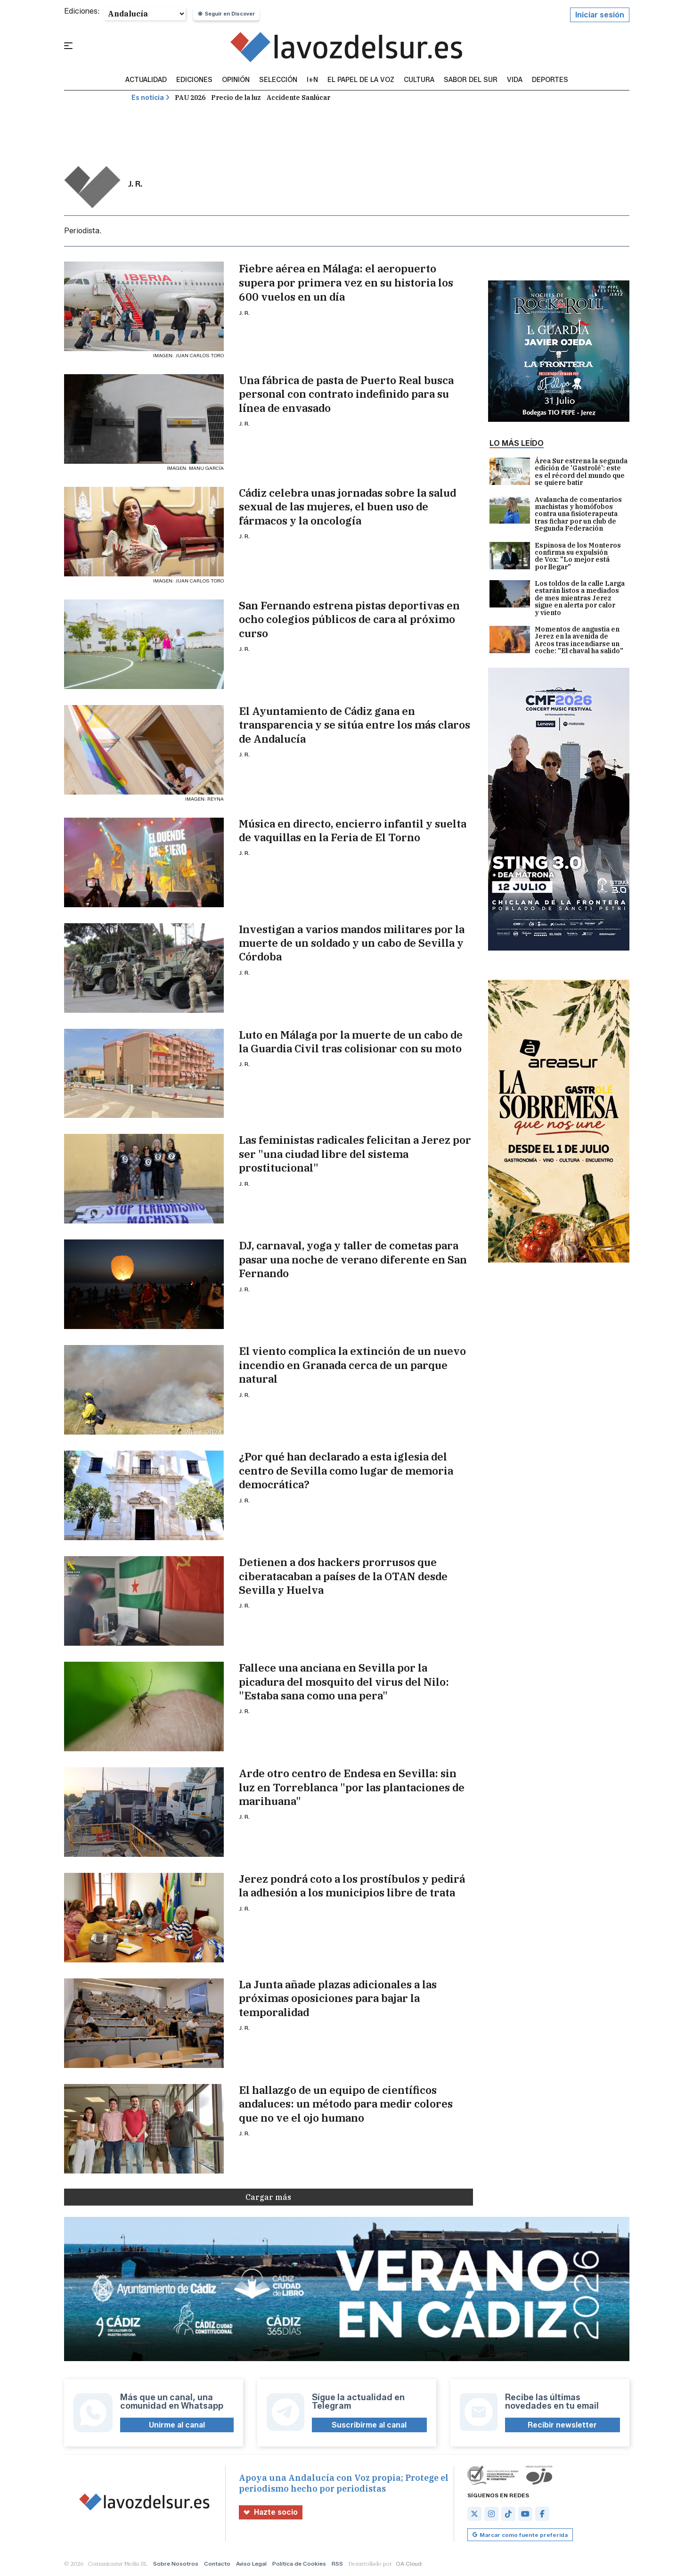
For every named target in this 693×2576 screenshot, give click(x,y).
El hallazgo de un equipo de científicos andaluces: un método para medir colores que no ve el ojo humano (346, 2104)
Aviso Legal (251, 2563)
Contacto (217, 2563)
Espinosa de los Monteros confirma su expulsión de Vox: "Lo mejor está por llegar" (555, 556)
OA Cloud (409, 2563)
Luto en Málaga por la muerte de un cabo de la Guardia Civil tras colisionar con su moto (351, 1041)
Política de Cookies (299, 2563)
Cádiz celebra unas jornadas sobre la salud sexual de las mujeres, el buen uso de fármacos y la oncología (347, 506)
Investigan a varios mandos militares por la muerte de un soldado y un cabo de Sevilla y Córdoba (352, 943)
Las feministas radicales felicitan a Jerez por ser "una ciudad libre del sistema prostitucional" (355, 1153)
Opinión (236, 80)
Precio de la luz (236, 97)
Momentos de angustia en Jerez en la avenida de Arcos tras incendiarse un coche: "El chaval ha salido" (556, 640)
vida (514, 80)
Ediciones (194, 80)
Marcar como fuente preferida (520, 2534)
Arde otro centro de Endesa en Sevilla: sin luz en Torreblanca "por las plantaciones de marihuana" (352, 1787)
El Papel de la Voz (360, 80)
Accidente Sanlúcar (298, 97)
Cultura (419, 80)
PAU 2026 (190, 97)
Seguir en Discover (226, 13)
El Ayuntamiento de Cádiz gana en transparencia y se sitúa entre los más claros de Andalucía (354, 725)
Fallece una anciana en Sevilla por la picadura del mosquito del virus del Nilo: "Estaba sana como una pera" (344, 1681)
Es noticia (150, 98)
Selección (278, 80)
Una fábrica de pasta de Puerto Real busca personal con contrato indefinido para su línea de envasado (346, 394)
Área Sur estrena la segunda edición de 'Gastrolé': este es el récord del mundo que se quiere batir (558, 472)
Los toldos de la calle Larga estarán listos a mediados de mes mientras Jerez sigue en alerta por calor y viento (557, 598)
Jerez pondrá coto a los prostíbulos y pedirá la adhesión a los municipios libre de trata (352, 1885)
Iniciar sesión (599, 14)
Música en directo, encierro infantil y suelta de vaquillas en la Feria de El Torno (352, 830)
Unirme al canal (177, 2424)
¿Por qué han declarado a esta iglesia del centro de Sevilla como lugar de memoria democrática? (346, 1470)
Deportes (550, 80)
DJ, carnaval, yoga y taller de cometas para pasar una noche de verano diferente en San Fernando (353, 1259)
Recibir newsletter (562, 2424)
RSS (337, 2563)
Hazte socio (271, 2512)
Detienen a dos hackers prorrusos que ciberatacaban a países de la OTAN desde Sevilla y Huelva (343, 1576)
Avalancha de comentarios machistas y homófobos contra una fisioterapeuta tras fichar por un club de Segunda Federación (555, 514)
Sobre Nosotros (175, 2563)
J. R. (244, 313)
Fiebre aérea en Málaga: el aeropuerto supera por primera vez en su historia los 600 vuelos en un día (346, 283)
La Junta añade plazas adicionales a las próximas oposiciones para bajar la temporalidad (338, 1998)
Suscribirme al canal (369, 2424)
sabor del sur (470, 80)
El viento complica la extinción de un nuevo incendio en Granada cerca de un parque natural (352, 1365)
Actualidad (146, 80)
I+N (312, 80)
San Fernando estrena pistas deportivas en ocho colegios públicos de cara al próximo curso (349, 619)
